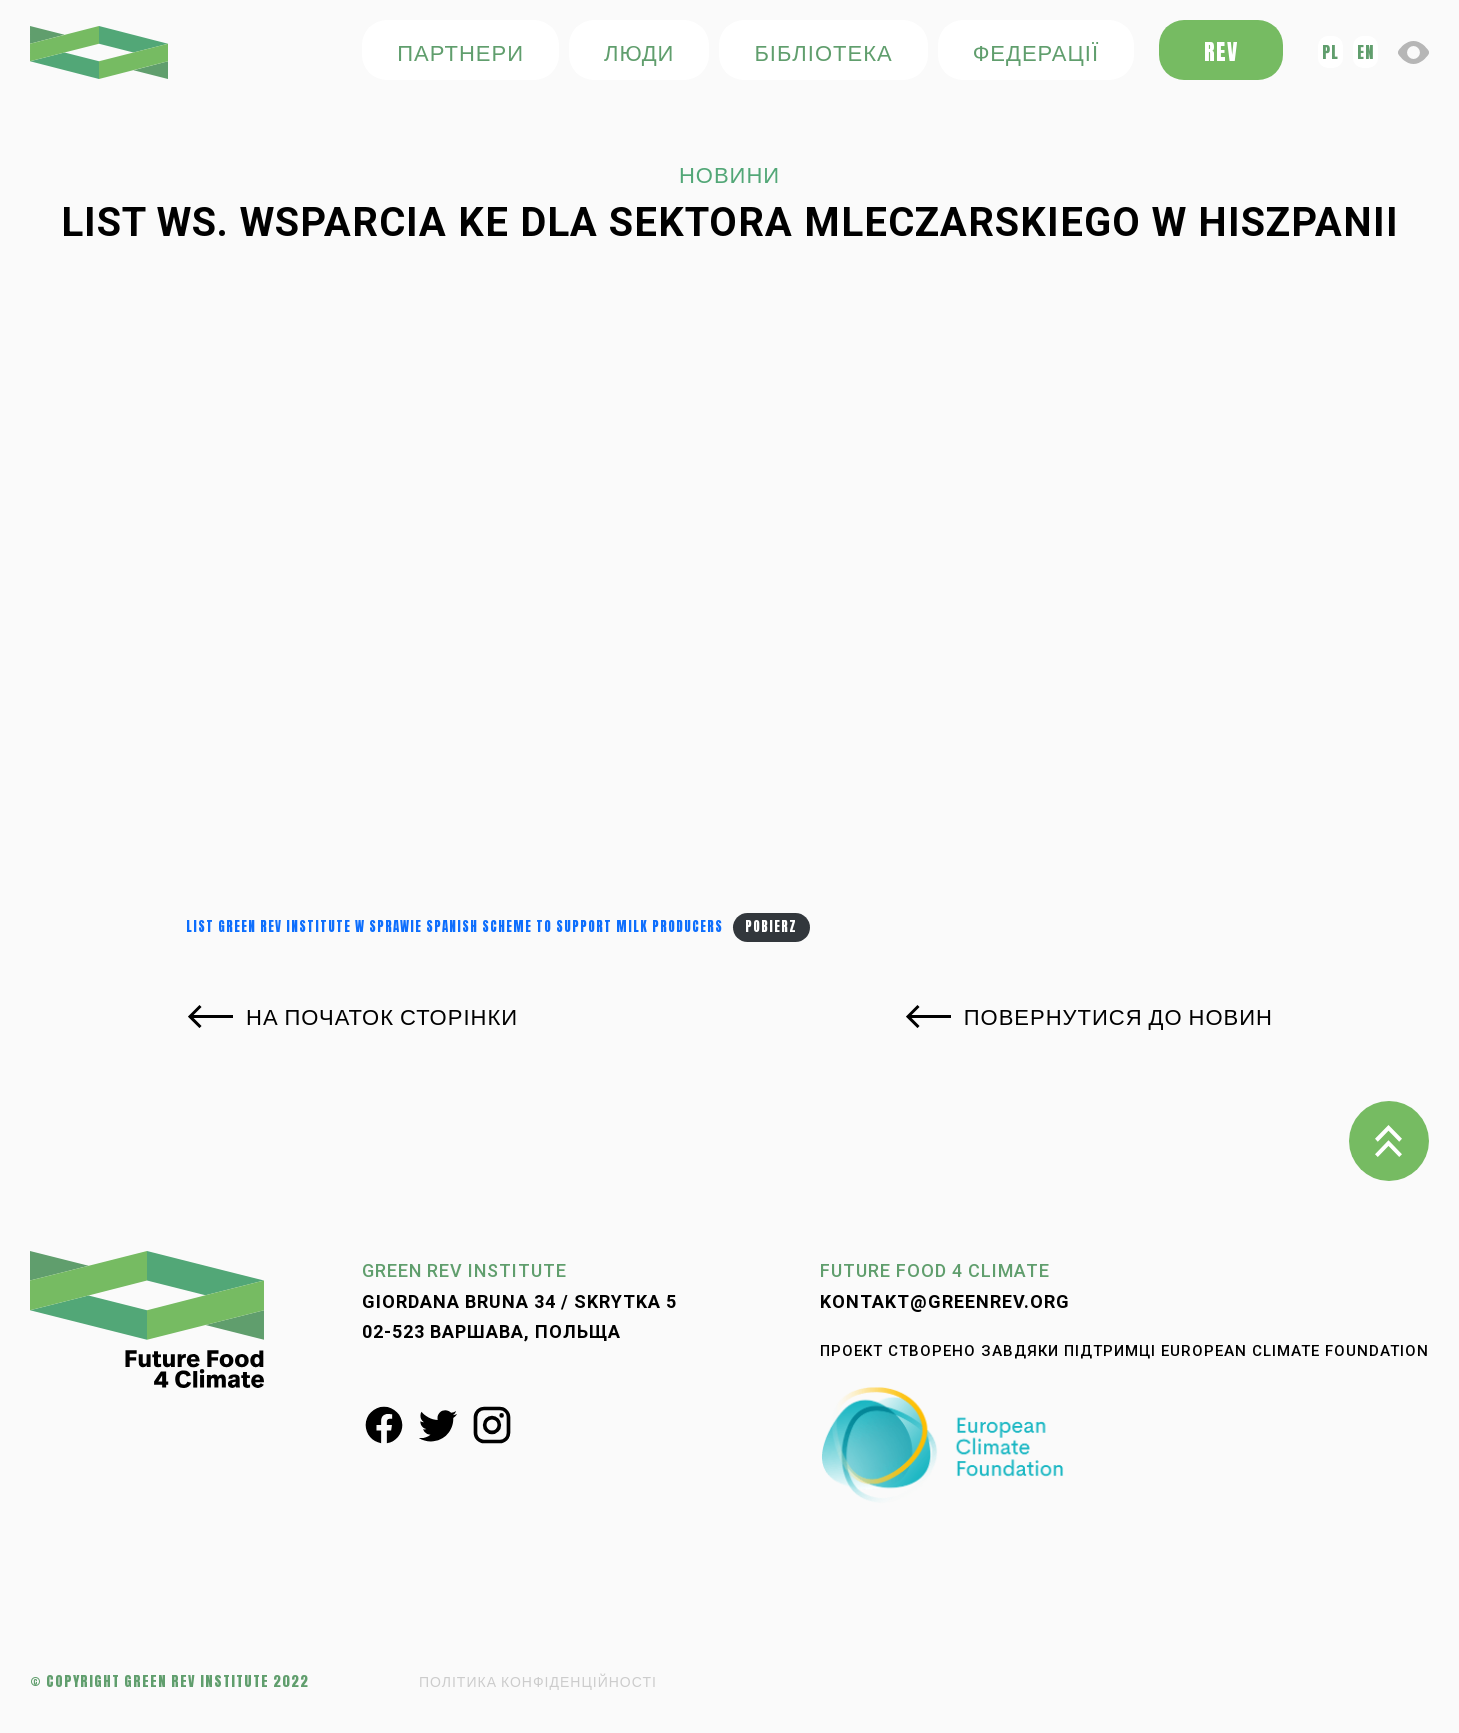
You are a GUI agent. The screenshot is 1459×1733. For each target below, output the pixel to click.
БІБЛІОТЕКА (823, 51)
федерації (1036, 51)
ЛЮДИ (639, 51)
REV (1221, 51)
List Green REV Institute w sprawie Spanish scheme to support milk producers (454, 926)
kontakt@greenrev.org (945, 1301)
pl (1330, 52)
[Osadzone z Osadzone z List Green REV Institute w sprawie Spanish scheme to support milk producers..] (729, 597)
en (1365, 52)
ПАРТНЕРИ (460, 51)
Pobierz (771, 926)
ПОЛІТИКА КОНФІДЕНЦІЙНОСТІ (538, 1681)
